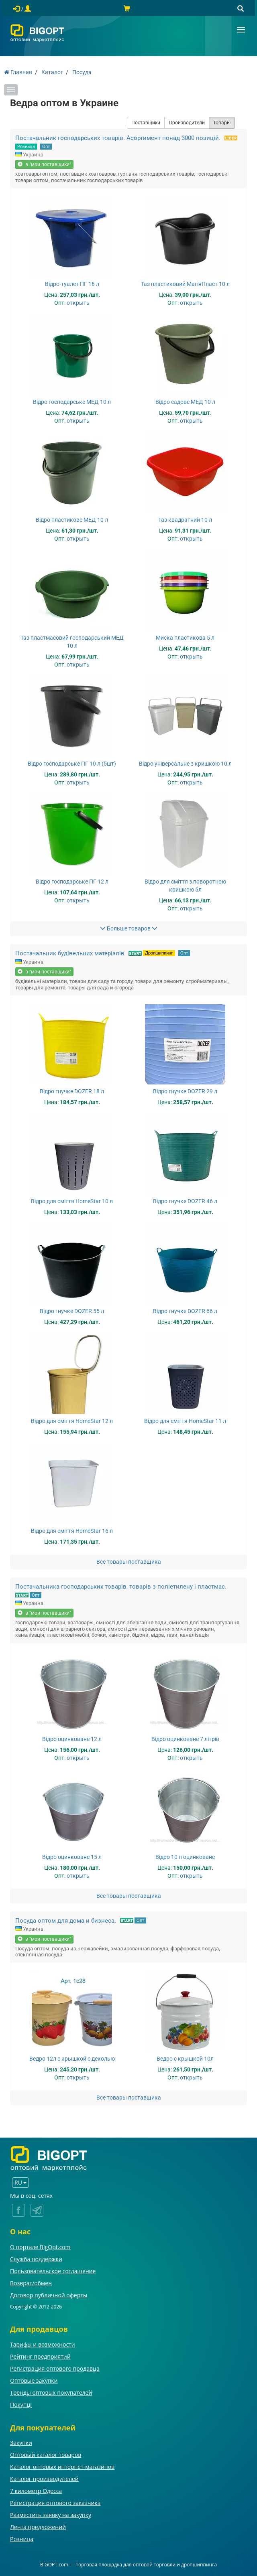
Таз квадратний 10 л (185, 520)
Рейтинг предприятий (40, 2356)
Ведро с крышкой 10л (185, 2058)
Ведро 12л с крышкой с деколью (72, 2058)
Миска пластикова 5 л (185, 637)
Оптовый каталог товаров (45, 2454)
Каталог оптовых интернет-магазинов (62, 2467)
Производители (187, 123)
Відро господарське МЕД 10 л (72, 402)
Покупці (21, 2404)
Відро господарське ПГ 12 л (72, 881)
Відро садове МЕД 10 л (185, 402)
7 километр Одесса (36, 2491)
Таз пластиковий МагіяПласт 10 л (185, 284)
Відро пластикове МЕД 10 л (72, 520)
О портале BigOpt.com (40, 2247)
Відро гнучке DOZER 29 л (185, 1091)
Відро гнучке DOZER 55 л (72, 1311)
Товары (221, 123)
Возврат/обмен (31, 2283)
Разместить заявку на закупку (50, 2515)
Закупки (21, 2442)
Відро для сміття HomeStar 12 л (72, 1421)
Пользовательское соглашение (53, 2271)
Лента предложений (38, 2527)
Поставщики (145, 123)
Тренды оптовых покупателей (51, 2392)
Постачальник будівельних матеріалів (69, 953)
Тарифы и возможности (42, 2344)
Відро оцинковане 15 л (72, 1857)
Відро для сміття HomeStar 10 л (72, 1201)
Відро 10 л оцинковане (185, 1857)
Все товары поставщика (128, 1562)
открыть (78, 303)
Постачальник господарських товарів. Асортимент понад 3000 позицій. (117, 138)
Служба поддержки (36, 2259)
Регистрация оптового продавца (55, 2368)
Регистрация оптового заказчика (55, 2503)
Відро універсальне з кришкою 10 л (185, 763)
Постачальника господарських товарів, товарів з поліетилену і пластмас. (120, 1586)
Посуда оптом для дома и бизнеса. (65, 1920)
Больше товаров (128, 928)
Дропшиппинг (159, 953)
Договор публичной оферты (49, 2295)
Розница (26, 146)
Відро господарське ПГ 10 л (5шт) (72, 763)
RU (20, 2182)
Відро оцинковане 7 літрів (185, 1739)
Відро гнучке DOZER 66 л (185, 1311)
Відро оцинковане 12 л (72, 1739)
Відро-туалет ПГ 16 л (72, 284)
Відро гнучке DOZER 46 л (185, 1201)
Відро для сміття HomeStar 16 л (72, 1531)
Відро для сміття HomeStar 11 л (185, 1421)
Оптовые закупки (33, 2380)
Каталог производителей (44, 2479)
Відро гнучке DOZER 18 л (72, 1091)
